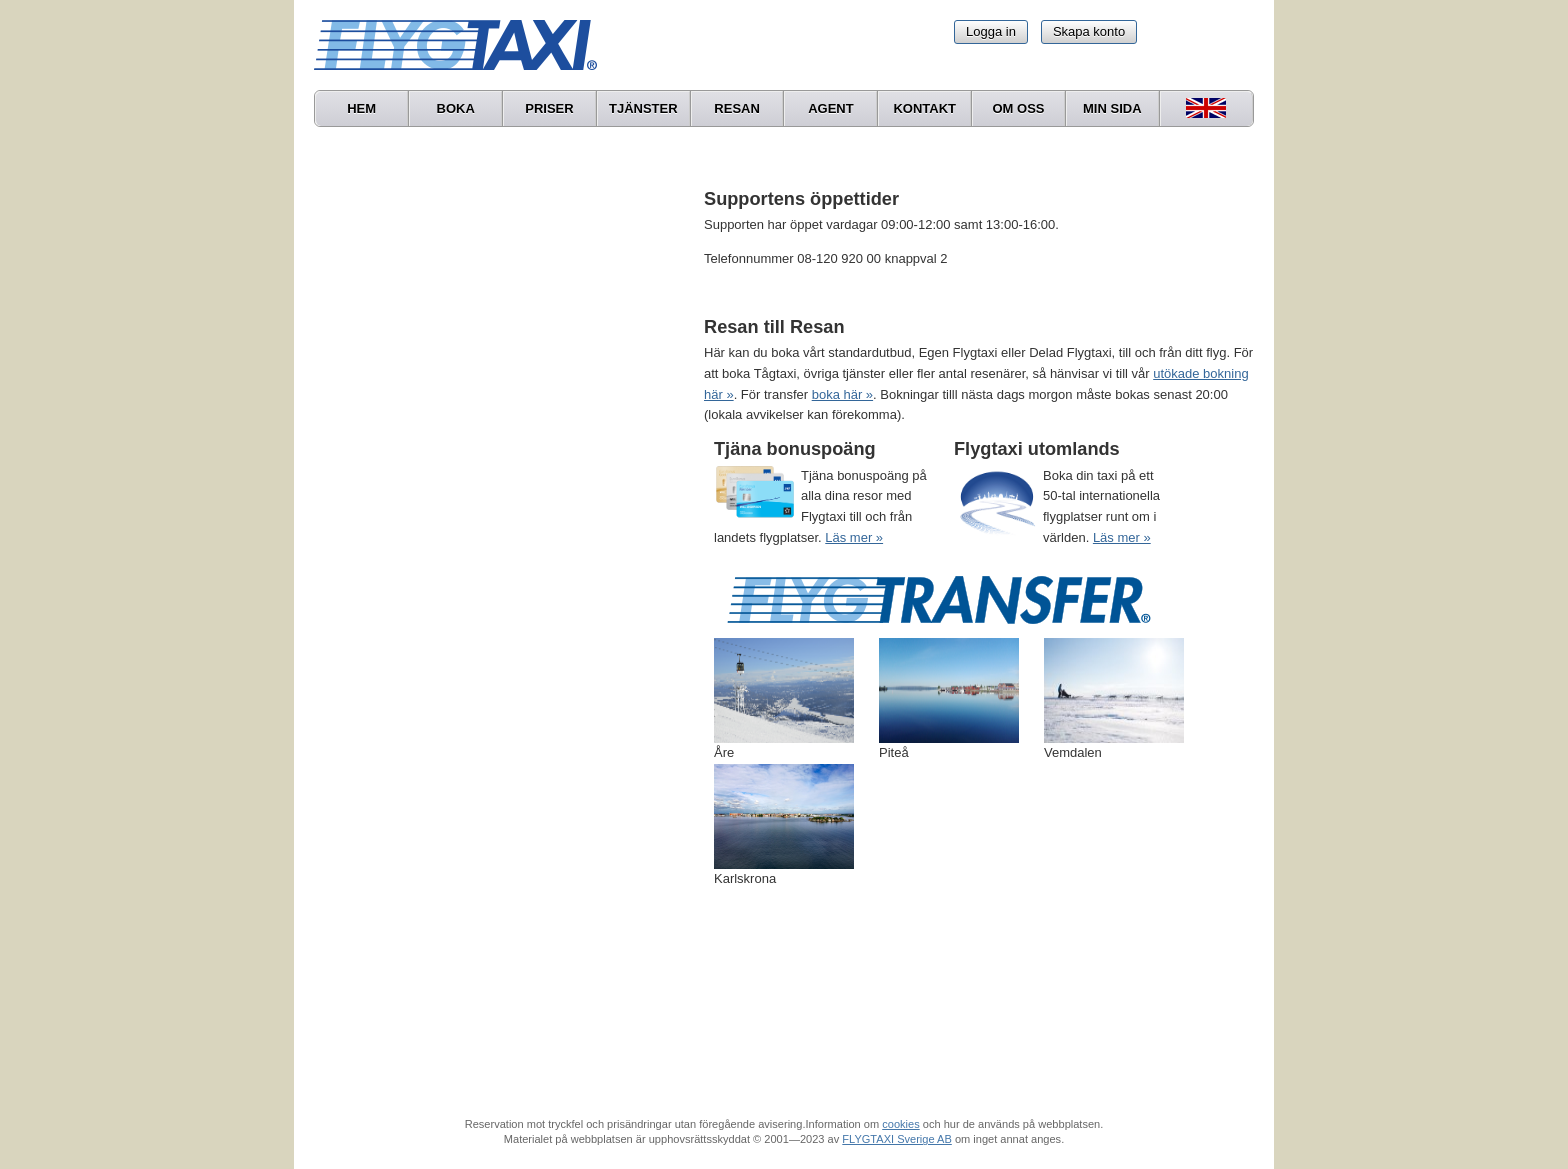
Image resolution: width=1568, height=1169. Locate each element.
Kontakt (924, 108)
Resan (737, 108)
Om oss (1018, 108)
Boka (456, 108)
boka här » (842, 394)
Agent (831, 108)
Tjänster (643, 108)
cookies (900, 1124)
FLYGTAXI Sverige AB (897, 1139)
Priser (549, 108)
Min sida (1112, 108)
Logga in (991, 31)
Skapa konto (1089, 31)
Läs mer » (854, 537)
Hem (361, 108)
